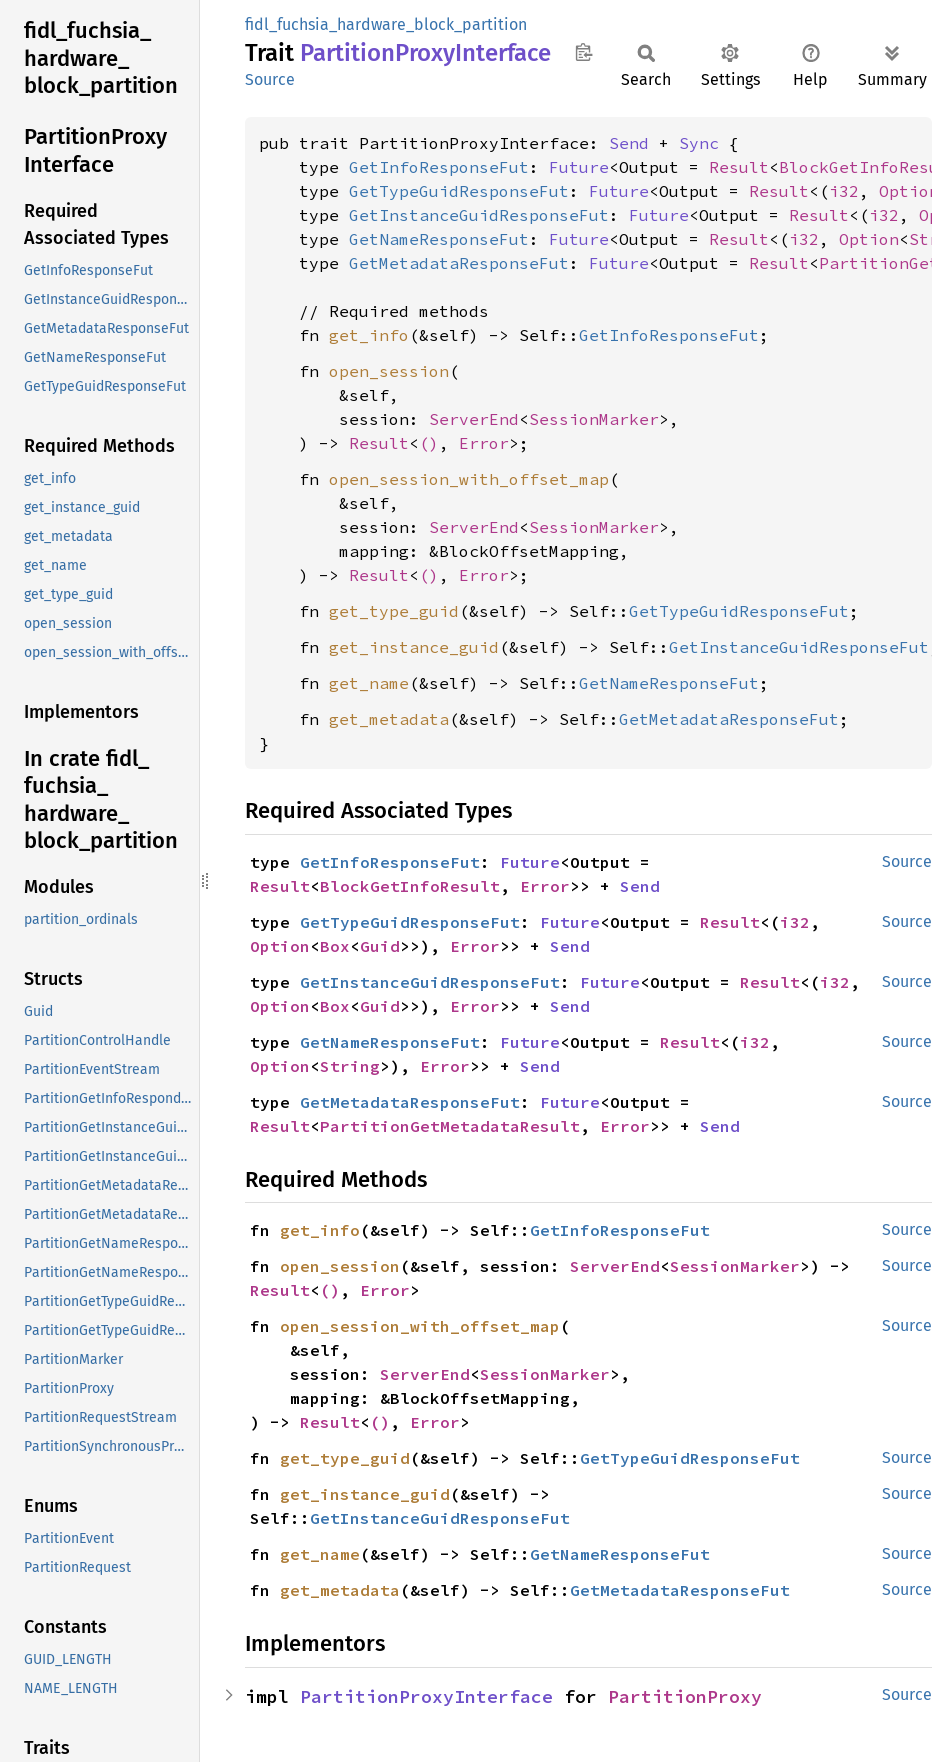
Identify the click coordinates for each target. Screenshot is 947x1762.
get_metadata (389, 719)
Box (335, 946)
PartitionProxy (685, 1696)
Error (484, 443)
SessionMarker (594, 419)
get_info (369, 335)
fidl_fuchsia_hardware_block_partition (386, 24)
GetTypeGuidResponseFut (459, 191)
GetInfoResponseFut (439, 167)
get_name (369, 683)
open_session (389, 371)
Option (909, 191)
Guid (380, 946)
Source (270, 79)
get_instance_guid (414, 647)
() (429, 443)
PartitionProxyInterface (426, 1696)
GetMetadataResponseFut (459, 263)
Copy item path (583, 52)
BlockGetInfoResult (410, 886)
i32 (844, 191)
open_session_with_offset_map (469, 479)
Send (629, 143)
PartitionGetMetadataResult (450, 1126)
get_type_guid (394, 611)
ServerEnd (474, 419)
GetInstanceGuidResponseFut (479, 215)
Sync (699, 143)
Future (579, 167)
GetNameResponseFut (439, 239)
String (350, 1066)
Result (739, 167)
